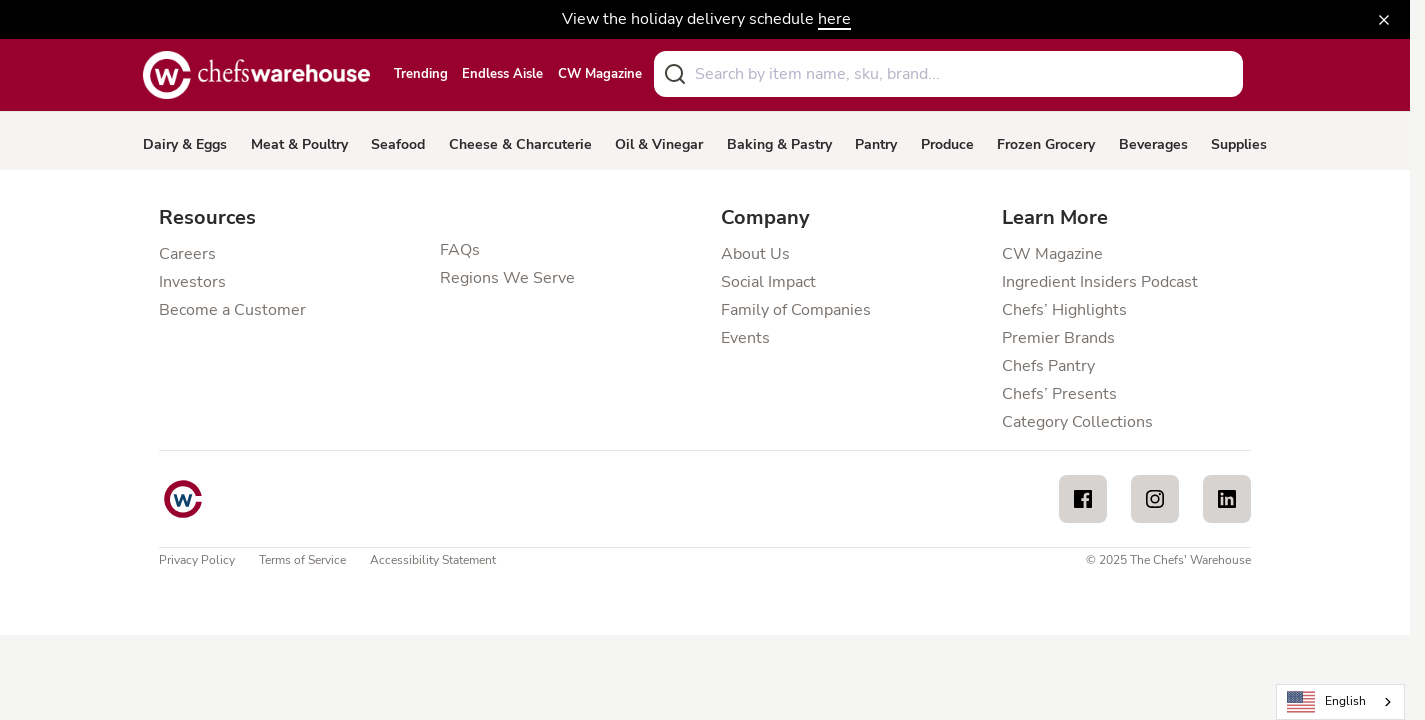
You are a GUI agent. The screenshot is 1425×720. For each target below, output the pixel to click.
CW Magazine (600, 75)
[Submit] (675, 74)
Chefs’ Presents (1059, 394)
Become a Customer (232, 310)
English (1327, 702)
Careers (187, 254)
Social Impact (768, 282)
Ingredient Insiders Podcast (1100, 282)
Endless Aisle (502, 75)
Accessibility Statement (433, 560)
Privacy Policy (197, 560)
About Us (755, 254)
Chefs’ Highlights (1064, 310)
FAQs (460, 250)
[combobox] (948, 74)
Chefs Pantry (1048, 366)
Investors (192, 282)
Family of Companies (796, 310)
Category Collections (1077, 422)
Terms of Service (302, 560)
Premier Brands (1058, 338)
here (834, 19)
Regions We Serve (507, 278)
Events (745, 338)
